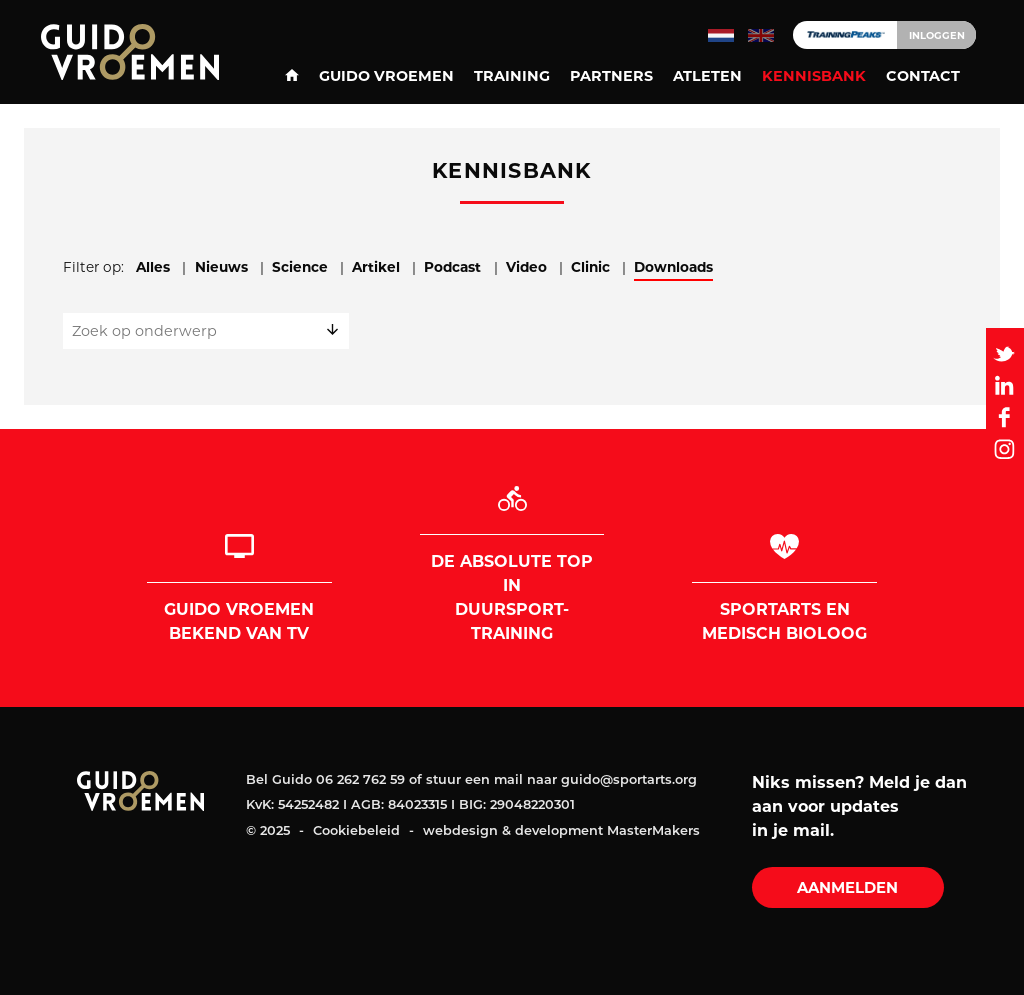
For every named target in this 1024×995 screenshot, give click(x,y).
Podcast (452, 267)
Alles (153, 267)
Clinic (590, 267)
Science (300, 267)
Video (526, 267)
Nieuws (221, 267)
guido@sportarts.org (629, 780)
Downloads (673, 267)
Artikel (376, 267)
